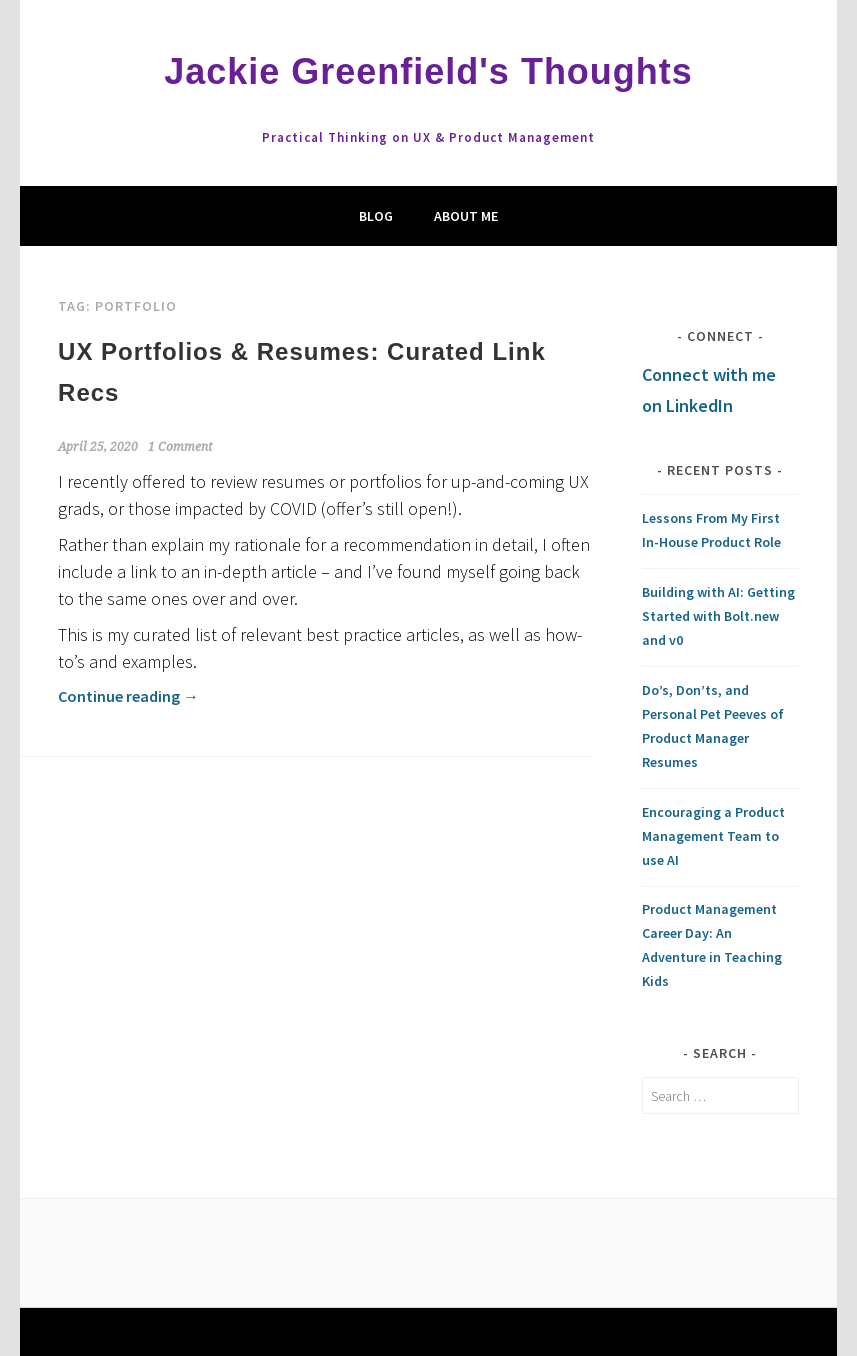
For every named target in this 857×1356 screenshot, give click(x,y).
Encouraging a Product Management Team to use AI (713, 836)
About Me (466, 216)
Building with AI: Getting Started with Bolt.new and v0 (718, 616)
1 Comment (180, 447)
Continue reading (128, 696)
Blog (376, 216)
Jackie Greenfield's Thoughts (428, 71)
